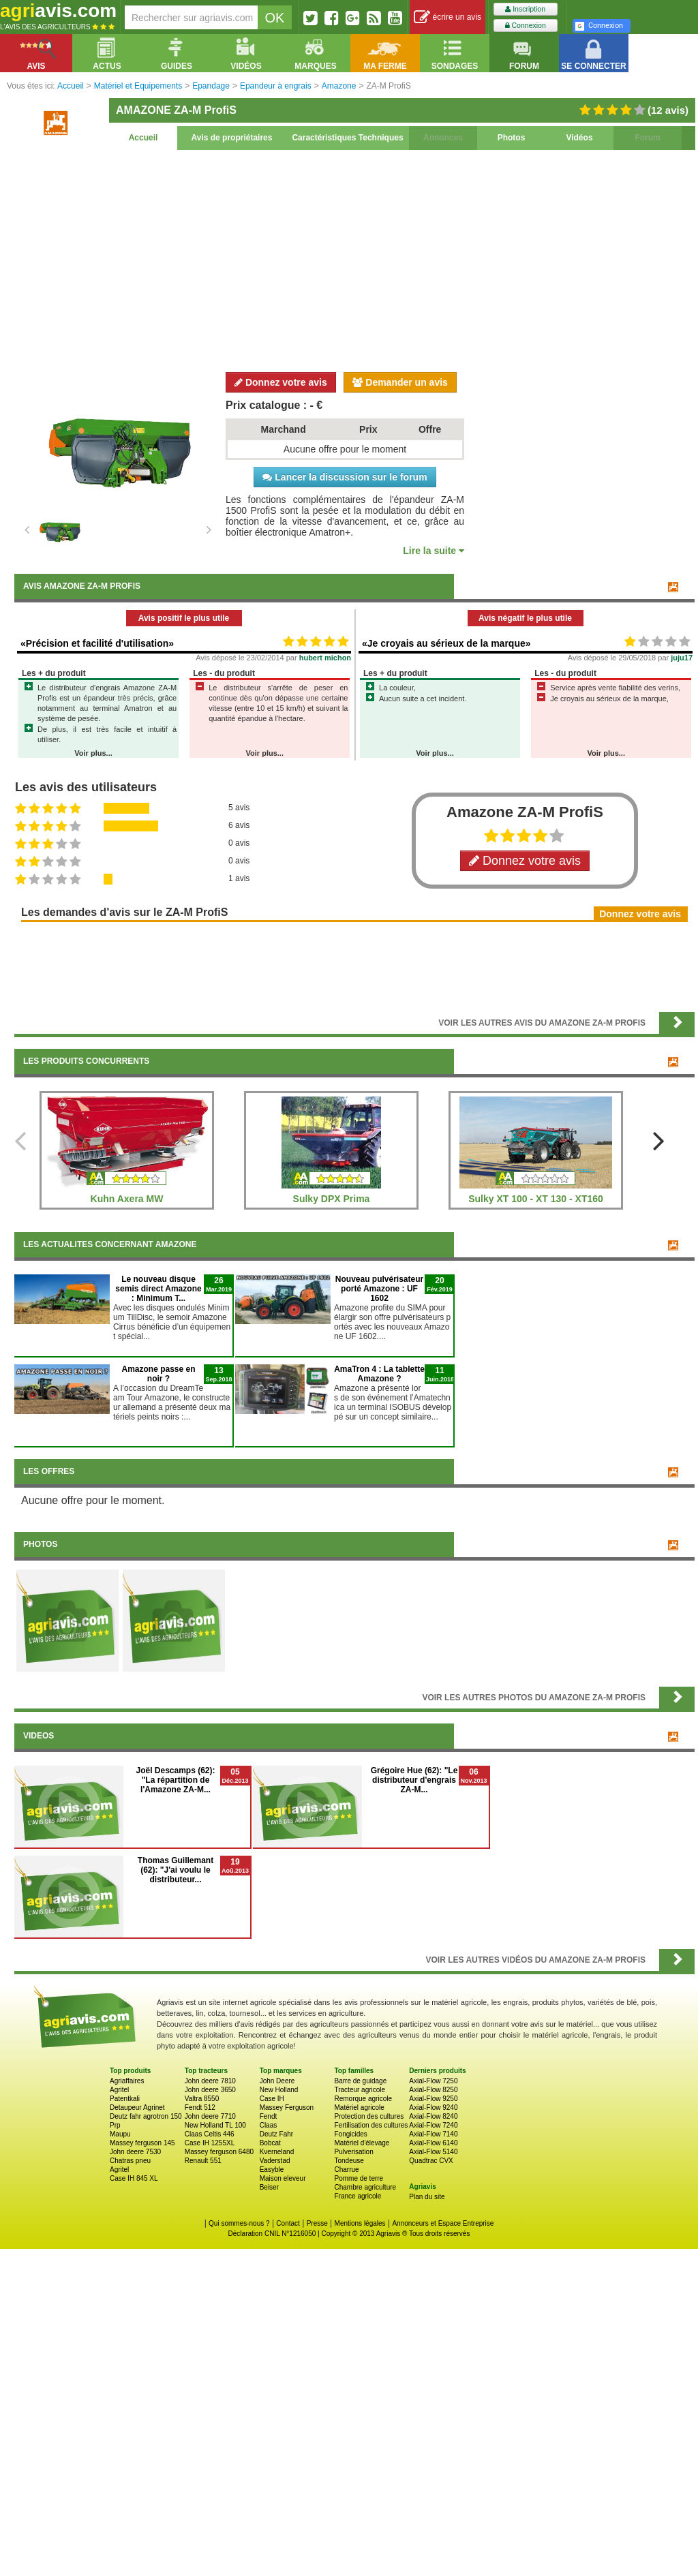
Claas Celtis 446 (209, 2134)
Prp (115, 2125)
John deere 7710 (210, 2116)
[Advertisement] (354, 259)
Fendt (268, 2116)
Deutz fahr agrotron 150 (146, 2116)
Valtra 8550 (202, 2098)
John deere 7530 (135, 2152)
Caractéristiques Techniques (347, 137)
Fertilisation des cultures (371, 2125)
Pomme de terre (358, 2178)
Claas (268, 2125)
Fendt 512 (200, 2107)
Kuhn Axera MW (127, 1198)
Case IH (272, 2098)
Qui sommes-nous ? (239, 2223)
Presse (317, 2223)
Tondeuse (348, 2160)
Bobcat (270, 2143)
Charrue (346, 2169)
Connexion (525, 25)
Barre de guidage (360, 2081)
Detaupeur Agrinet (137, 2107)
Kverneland (277, 2152)
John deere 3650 (210, 2090)
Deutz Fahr (276, 2134)
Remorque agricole (363, 2098)
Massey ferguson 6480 (219, 2152)
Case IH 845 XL (134, 2178)
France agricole (357, 2196)
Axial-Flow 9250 (433, 2098)
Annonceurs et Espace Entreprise (443, 2223)
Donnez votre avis (280, 382)
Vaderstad (275, 2160)
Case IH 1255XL (209, 2143)
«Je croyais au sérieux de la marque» (446, 643)
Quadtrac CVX (431, 2160)
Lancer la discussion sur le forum (344, 477)
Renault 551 (203, 2160)
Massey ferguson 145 (142, 2143)
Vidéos (579, 137)
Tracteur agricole (359, 2090)
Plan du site (426, 2197)
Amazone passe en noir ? (158, 1373)
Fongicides (350, 2134)
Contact (287, 2223)
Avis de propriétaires (232, 137)
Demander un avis (400, 382)
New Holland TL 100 (215, 2125)
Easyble (272, 2169)
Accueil (143, 137)
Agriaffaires (127, 2081)
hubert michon (325, 658)
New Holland (279, 2090)
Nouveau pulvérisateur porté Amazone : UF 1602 (379, 1288)
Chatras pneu (130, 2160)
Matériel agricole (359, 2107)
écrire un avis (447, 17)
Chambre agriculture (365, 2187)
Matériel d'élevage (361, 2143)
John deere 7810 (210, 2081)
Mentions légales (360, 2223)
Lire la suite (433, 550)
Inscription (525, 9)
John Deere (277, 2081)
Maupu (120, 2134)
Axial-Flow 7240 (433, 2125)
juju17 (682, 658)
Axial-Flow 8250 (433, 2090)
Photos (512, 137)
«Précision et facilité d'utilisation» (97, 643)
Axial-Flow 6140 (433, 2143)
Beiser (269, 2187)
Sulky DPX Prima (331, 1198)
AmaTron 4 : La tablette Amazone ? (379, 1373)
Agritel (119, 2090)
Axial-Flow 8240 (433, 2116)
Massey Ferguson (287, 2107)
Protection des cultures (369, 2116)
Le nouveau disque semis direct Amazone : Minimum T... (158, 1288)
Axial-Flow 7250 (433, 2081)
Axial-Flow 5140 (433, 2152)
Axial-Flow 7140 (433, 2134)
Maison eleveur (283, 2178)
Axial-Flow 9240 (433, 2107)
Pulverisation (353, 2152)
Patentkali (125, 2098)
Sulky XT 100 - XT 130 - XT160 (535, 1198)
